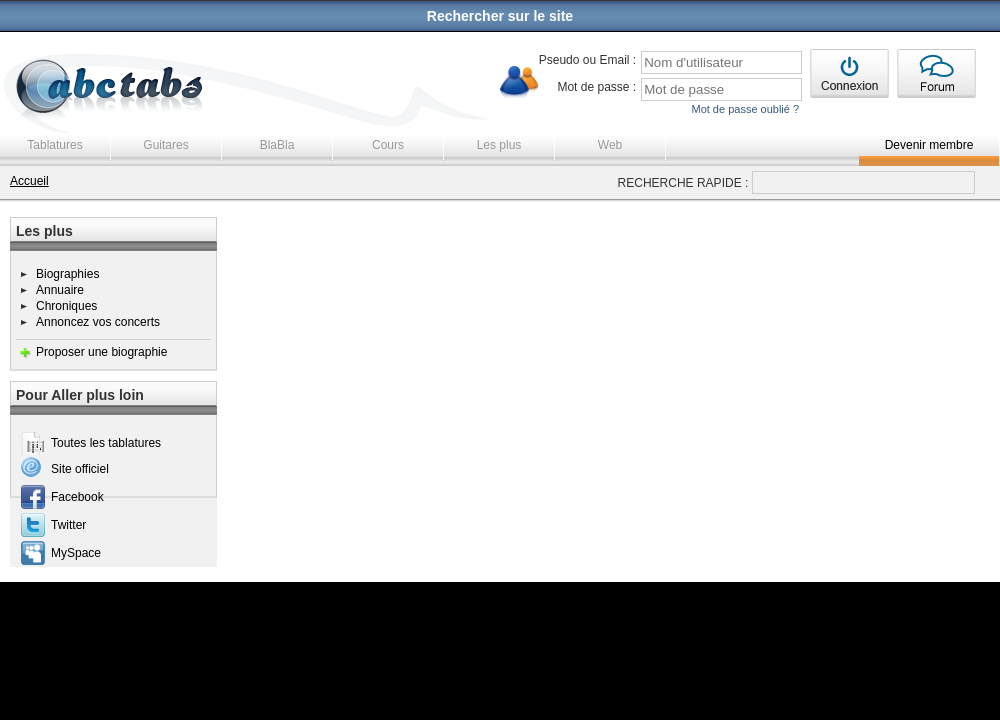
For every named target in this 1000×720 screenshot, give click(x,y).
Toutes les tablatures (106, 443)
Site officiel (80, 469)
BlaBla (277, 145)
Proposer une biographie (101, 352)
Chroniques (66, 306)
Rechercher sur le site (500, 16)
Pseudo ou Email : (587, 60)
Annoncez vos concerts (98, 322)
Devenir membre (929, 145)
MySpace (76, 553)
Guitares (165, 145)
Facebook (77, 497)
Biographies (67, 274)
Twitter (68, 525)
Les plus (499, 145)
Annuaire (60, 290)
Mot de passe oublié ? (745, 109)
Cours (388, 145)
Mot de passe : (596, 87)
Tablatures (54, 145)
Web (610, 145)
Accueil (29, 181)
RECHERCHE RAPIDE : (683, 183)
